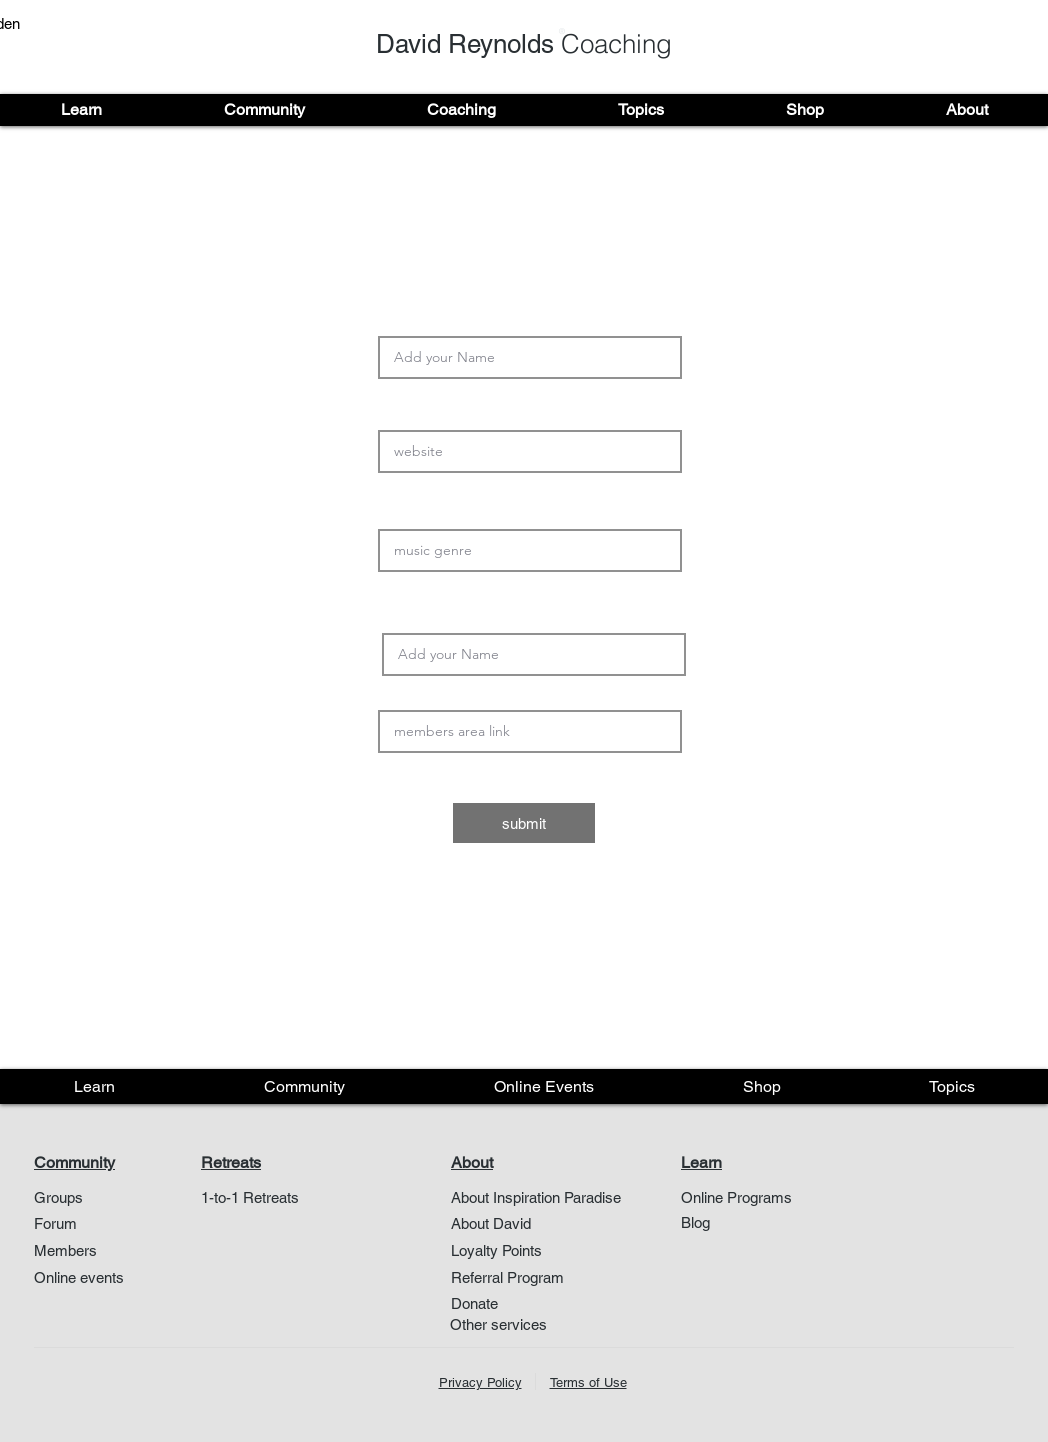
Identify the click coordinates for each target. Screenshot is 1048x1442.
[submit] (524, 823)
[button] (81, 110)
